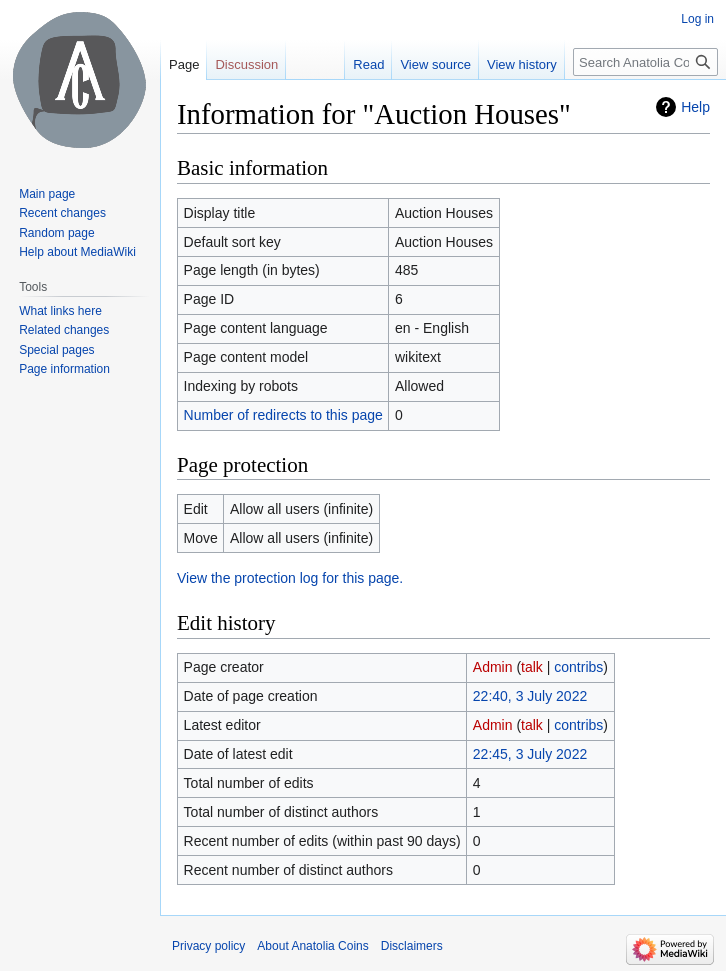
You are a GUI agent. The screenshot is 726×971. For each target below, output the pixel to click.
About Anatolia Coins (312, 946)
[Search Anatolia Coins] (645, 62)
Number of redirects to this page (283, 415)
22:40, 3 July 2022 (530, 696)
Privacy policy (208, 946)
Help (695, 107)
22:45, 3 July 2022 (530, 754)
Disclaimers (412, 946)
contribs (578, 667)
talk (532, 667)
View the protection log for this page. (290, 578)
